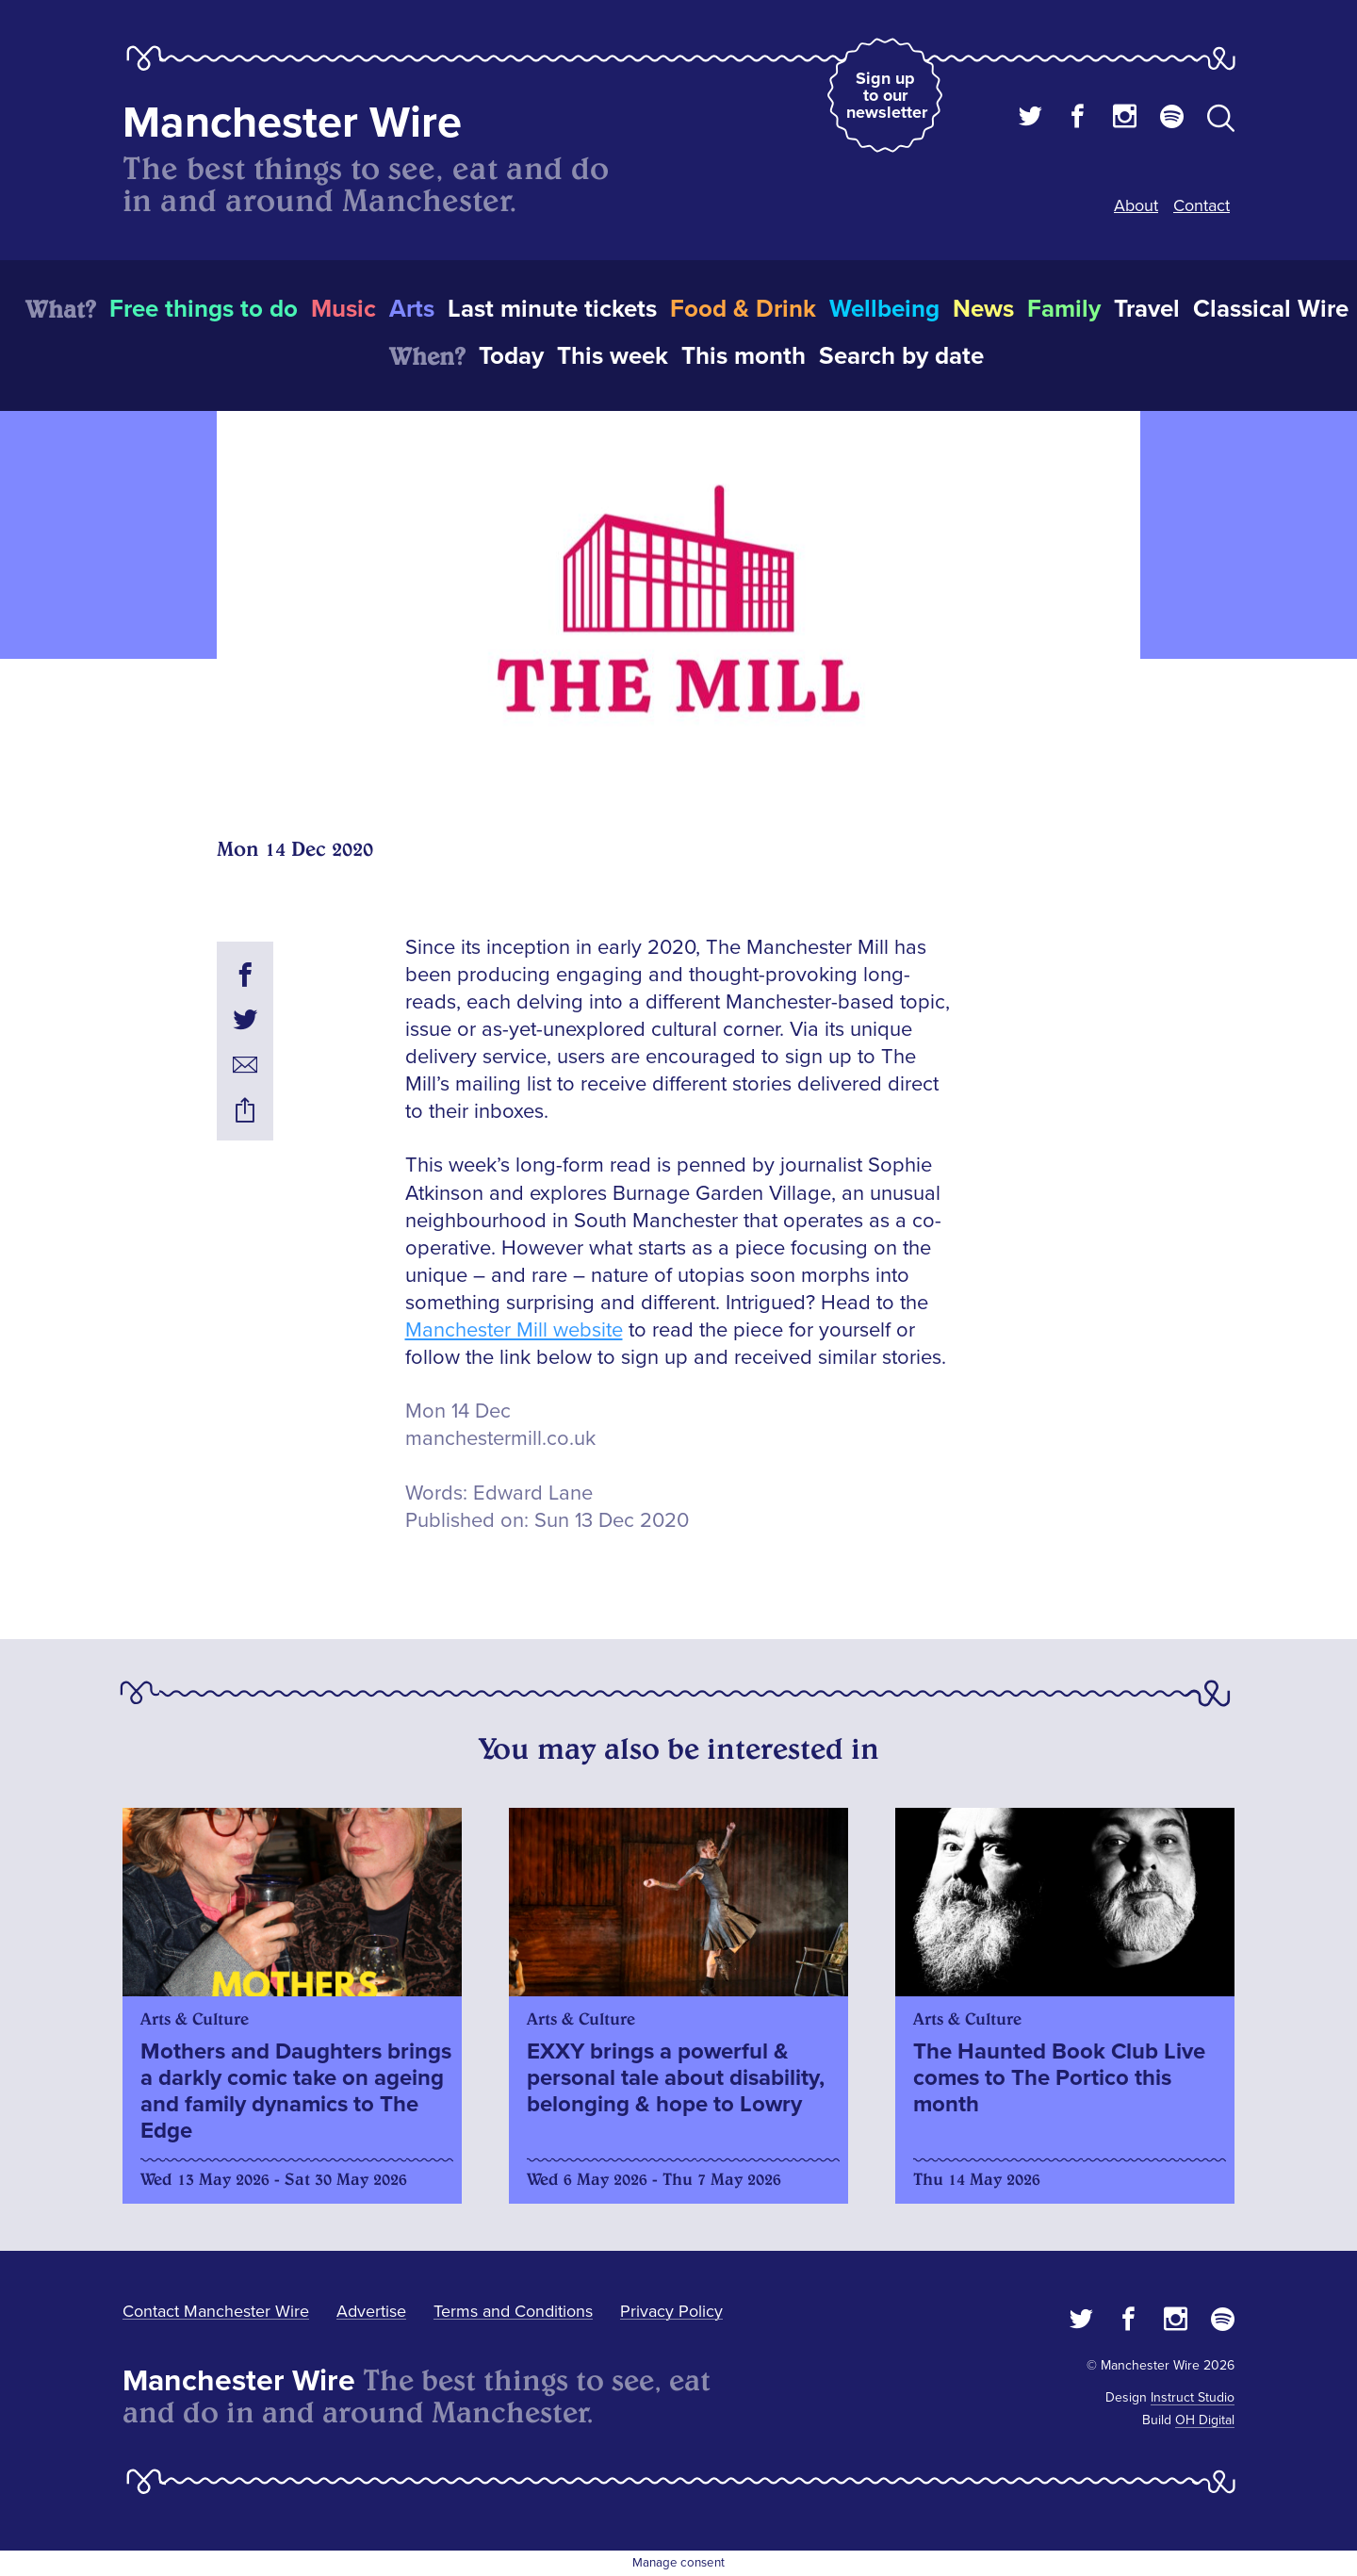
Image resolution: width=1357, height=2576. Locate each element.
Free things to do (203, 309)
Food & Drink (743, 309)
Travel (1147, 309)
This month (743, 356)
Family (1064, 309)
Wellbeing (884, 309)
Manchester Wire (292, 123)
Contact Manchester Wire (216, 2311)
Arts (411, 309)
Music (343, 309)
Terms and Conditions (513, 2311)
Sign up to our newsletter (886, 95)
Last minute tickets (552, 309)
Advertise (371, 2311)
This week (612, 356)
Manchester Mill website (514, 1330)
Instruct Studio (1192, 2397)
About (1136, 205)
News (983, 309)
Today (511, 356)
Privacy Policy (671, 2311)
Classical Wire (1271, 309)
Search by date (901, 356)
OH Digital (1204, 2420)
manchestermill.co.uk (500, 1439)
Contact (1201, 205)
